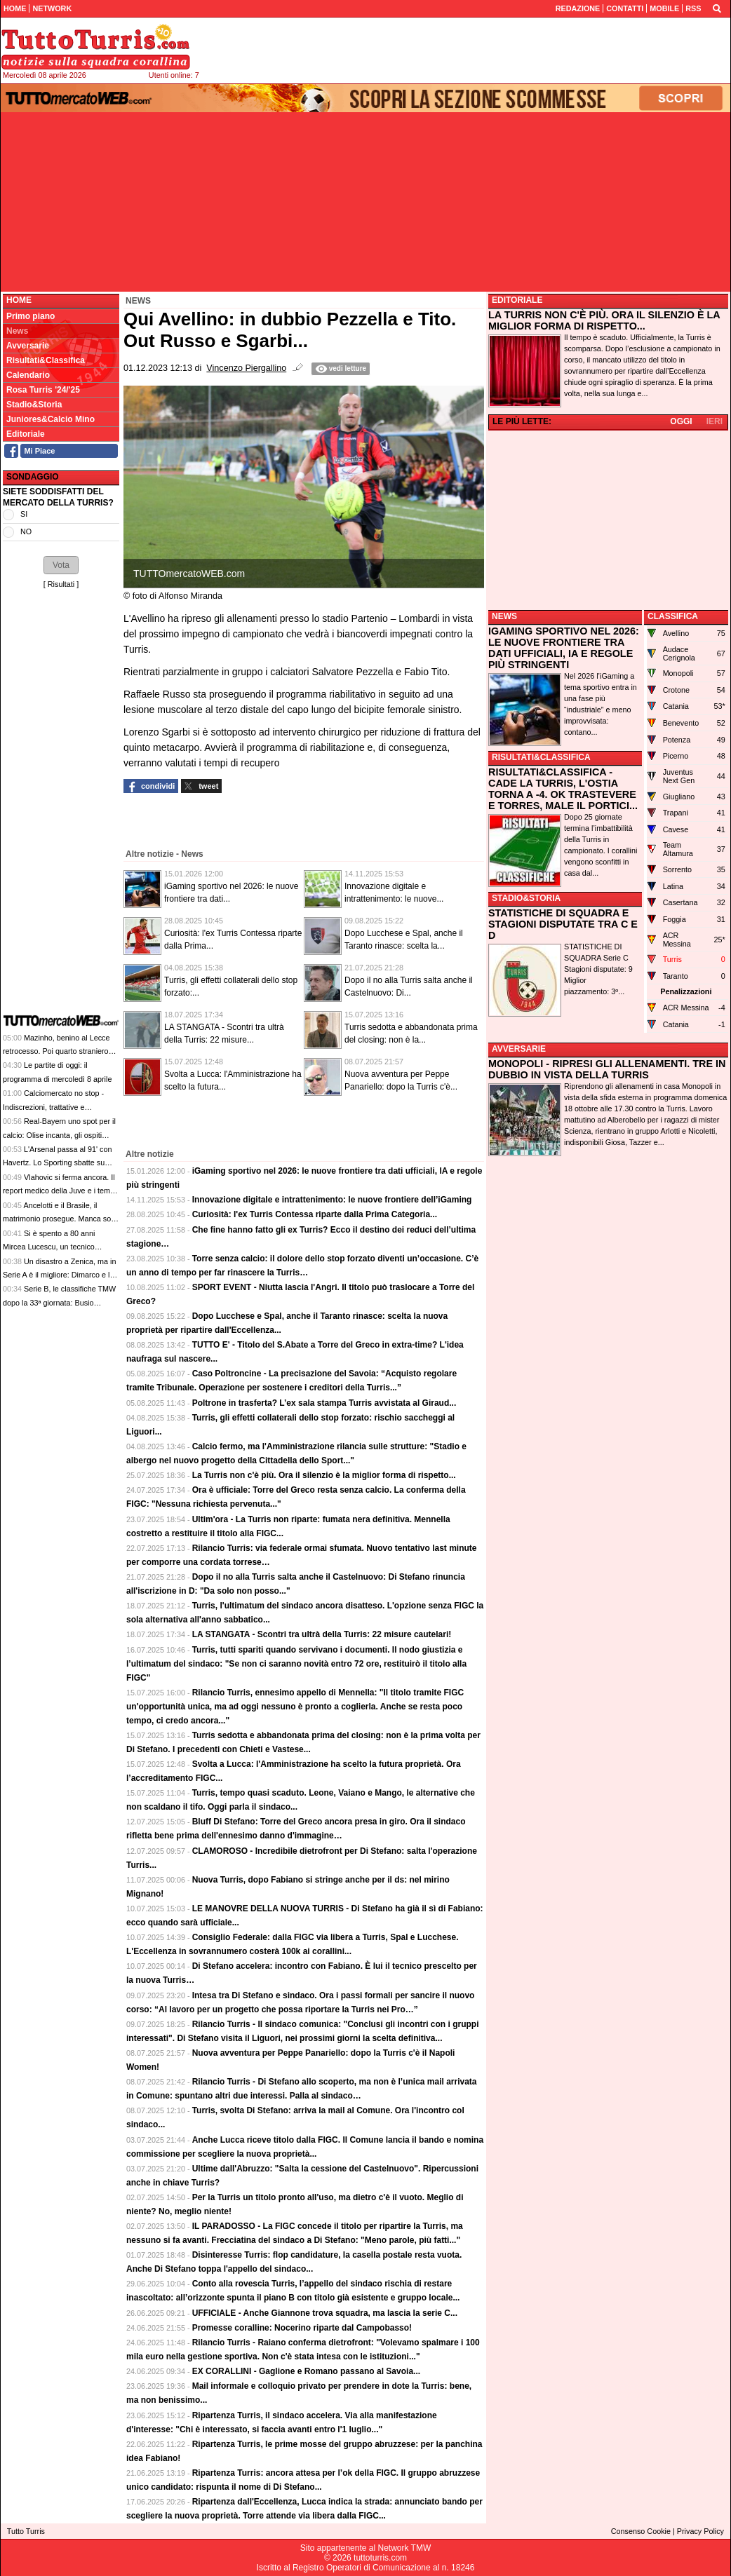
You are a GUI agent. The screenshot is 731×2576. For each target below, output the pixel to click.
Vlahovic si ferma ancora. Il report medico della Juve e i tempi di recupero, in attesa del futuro (59, 1191)
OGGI (681, 421)
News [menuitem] (17, 331)
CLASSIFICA (673, 616)
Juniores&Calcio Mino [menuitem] (50, 419)
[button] (61, 565)
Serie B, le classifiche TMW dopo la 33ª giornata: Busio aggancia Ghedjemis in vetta (59, 1302)
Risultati (61, 584)
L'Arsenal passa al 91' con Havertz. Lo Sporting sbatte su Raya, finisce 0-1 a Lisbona (57, 1163)
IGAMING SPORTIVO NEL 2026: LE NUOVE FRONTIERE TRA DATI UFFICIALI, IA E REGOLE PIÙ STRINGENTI (563, 647)
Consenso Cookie (641, 2531)
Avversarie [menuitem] (27, 346)
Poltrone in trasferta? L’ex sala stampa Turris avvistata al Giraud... (324, 1403)
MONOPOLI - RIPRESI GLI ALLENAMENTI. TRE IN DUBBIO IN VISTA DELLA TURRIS (606, 1069)
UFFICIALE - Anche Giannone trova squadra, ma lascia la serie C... (324, 2313)
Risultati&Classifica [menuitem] (45, 360)
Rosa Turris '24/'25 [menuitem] (43, 390)
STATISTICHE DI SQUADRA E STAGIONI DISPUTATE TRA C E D (563, 924)
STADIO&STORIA (526, 898)
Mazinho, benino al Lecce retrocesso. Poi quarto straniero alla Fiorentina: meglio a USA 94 (57, 1051)
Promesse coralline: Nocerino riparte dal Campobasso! (302, 2328)
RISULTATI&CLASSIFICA (541, 757)
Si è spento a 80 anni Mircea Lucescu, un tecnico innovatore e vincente (49, 1247)
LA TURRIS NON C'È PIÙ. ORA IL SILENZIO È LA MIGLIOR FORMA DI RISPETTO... (604, 320)
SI (23, 514)
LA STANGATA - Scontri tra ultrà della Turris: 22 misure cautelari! (322, 1634)
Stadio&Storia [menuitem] (34, 404)
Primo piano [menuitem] (30, 316)
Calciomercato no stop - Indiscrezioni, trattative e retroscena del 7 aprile (53, 1107)
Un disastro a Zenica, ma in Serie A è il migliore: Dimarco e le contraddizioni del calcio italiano (59, 1275)
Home (19, 300)
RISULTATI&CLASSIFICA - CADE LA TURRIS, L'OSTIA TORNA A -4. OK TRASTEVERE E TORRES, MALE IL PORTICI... (563, 788)
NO (26, 531)
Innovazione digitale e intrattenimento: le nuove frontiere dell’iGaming (332, 1200)
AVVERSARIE (519, 1049)
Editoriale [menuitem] (25, 434)
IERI (714, 421)
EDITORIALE (517, 300)
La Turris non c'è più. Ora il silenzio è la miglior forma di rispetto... (324, 1475)
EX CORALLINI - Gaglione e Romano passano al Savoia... (306, 2371)
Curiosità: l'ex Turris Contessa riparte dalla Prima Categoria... (314, 1214)
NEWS (504, 616)
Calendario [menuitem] (28, 375)
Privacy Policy (700, 2531)
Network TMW (404, 2548)
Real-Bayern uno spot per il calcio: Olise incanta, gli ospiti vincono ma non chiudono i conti (59, 1135)
